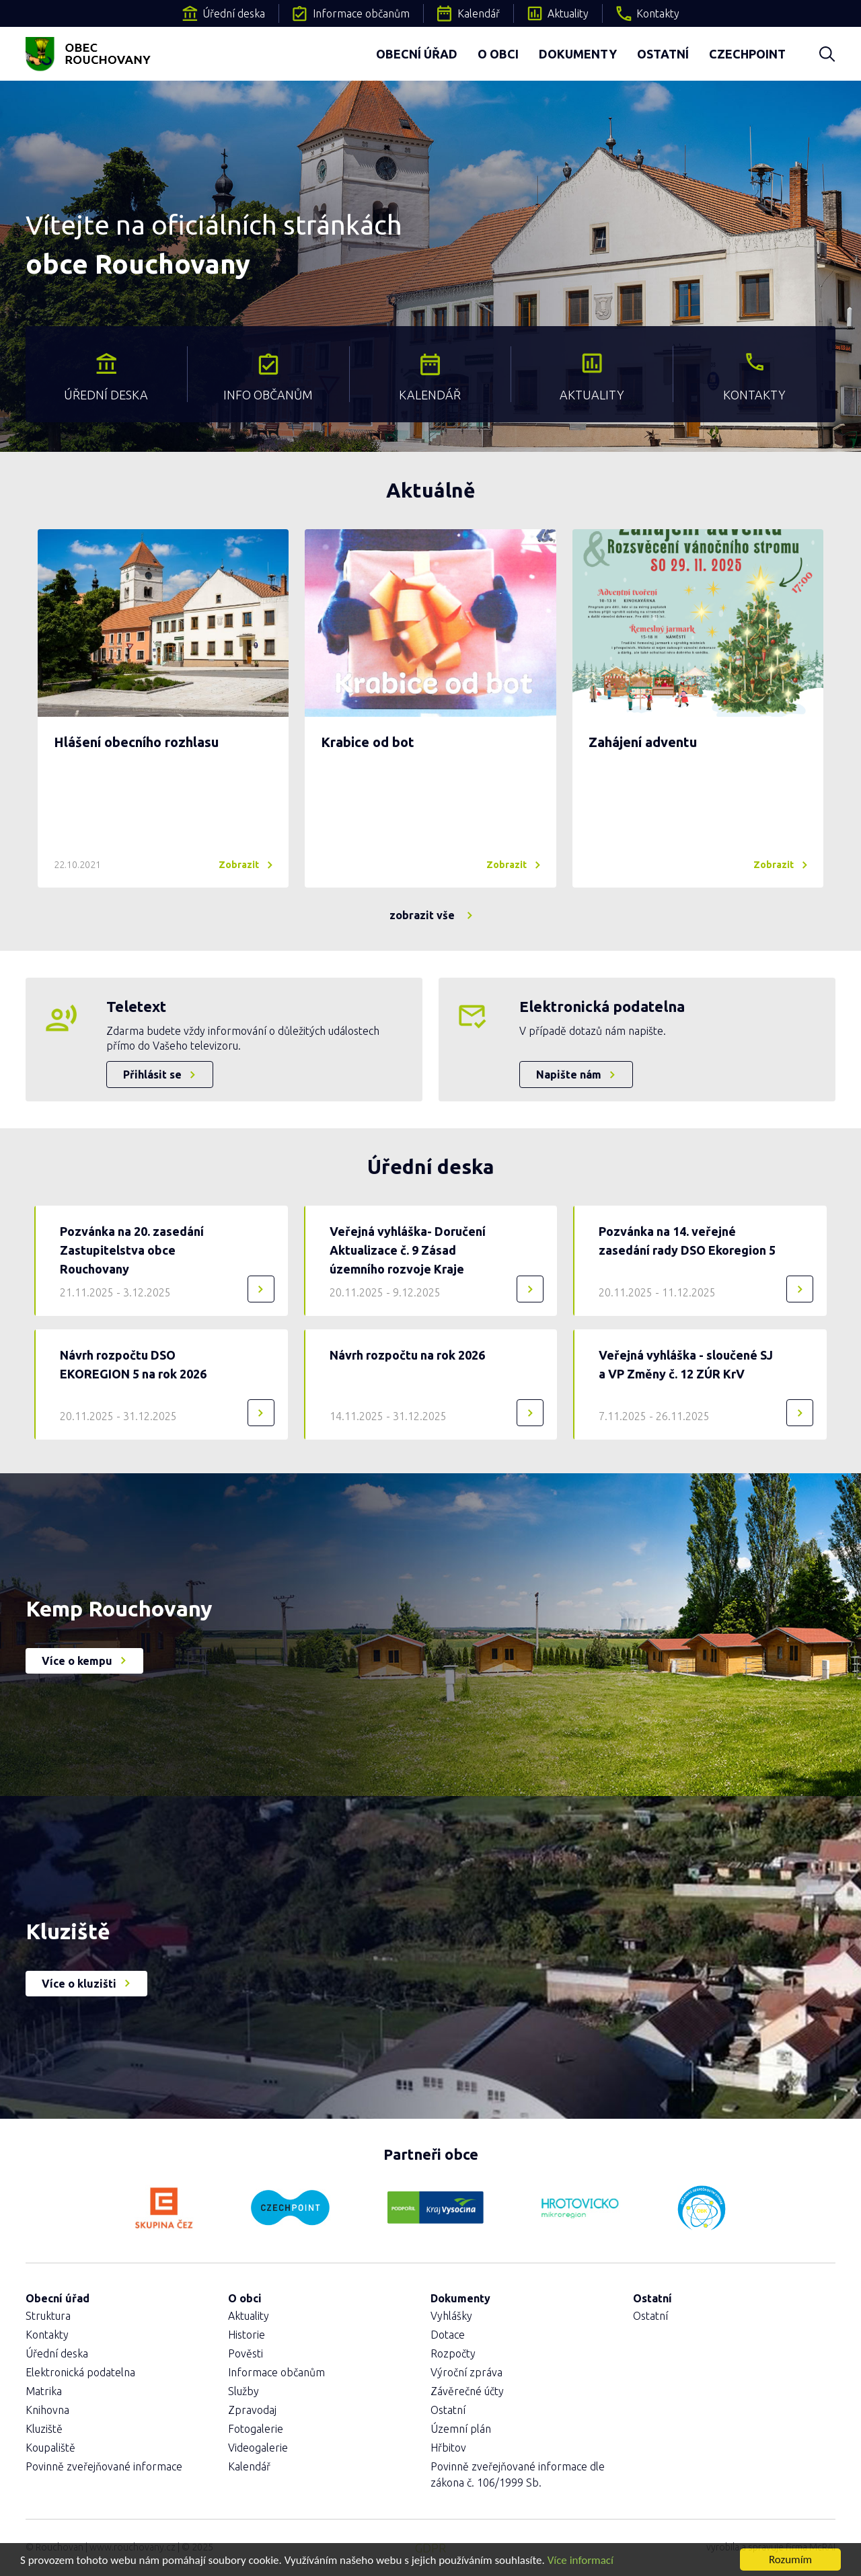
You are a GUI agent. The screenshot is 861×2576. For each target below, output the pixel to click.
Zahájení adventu (643, 742)
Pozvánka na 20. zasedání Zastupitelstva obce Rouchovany (132, 1250)
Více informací (580, 2560)
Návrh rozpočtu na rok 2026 (407, 1355)
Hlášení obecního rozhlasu (136, 742)
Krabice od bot (367, 742)
